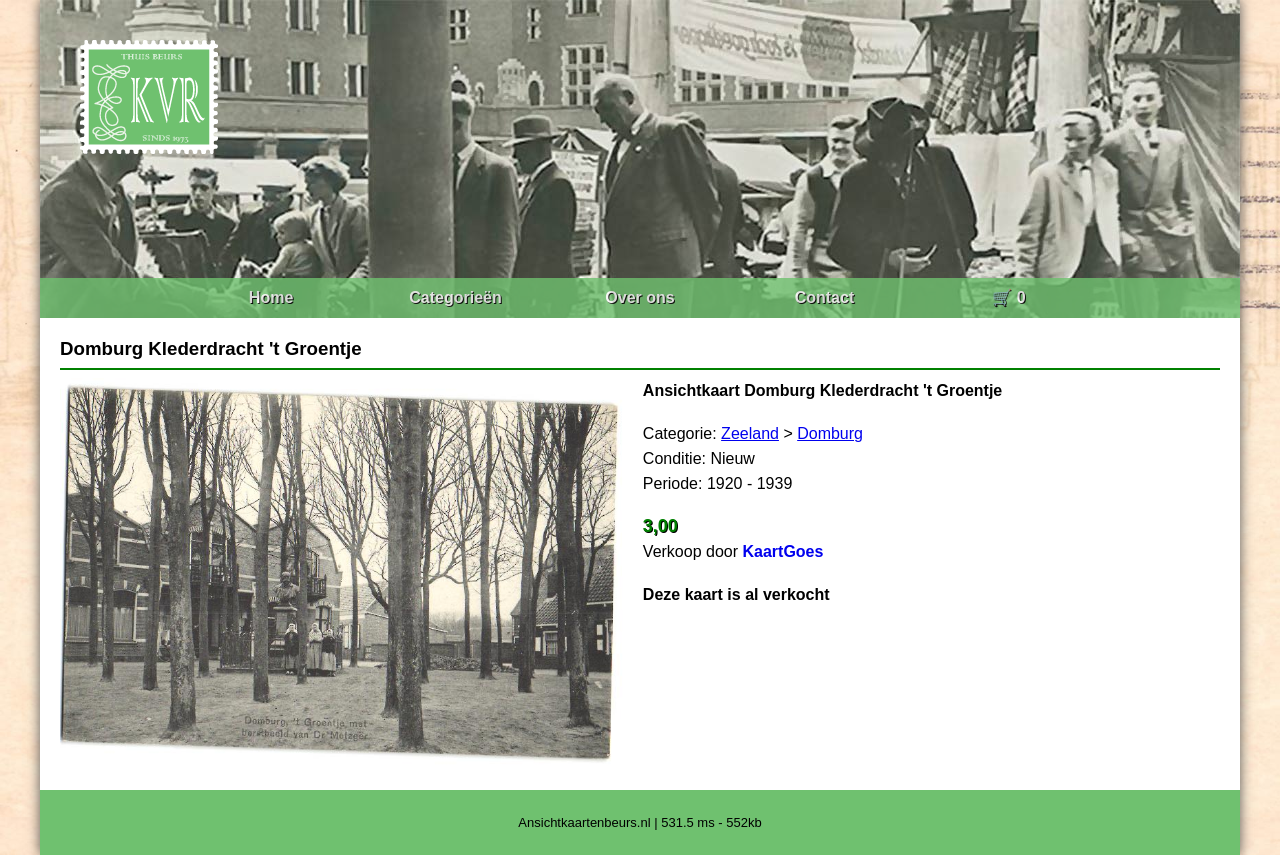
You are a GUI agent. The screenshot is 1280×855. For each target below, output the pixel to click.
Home (271, 297)
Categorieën (455, 297)
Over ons (639, 297)
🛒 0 (1008, 297)
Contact (825, 297)
